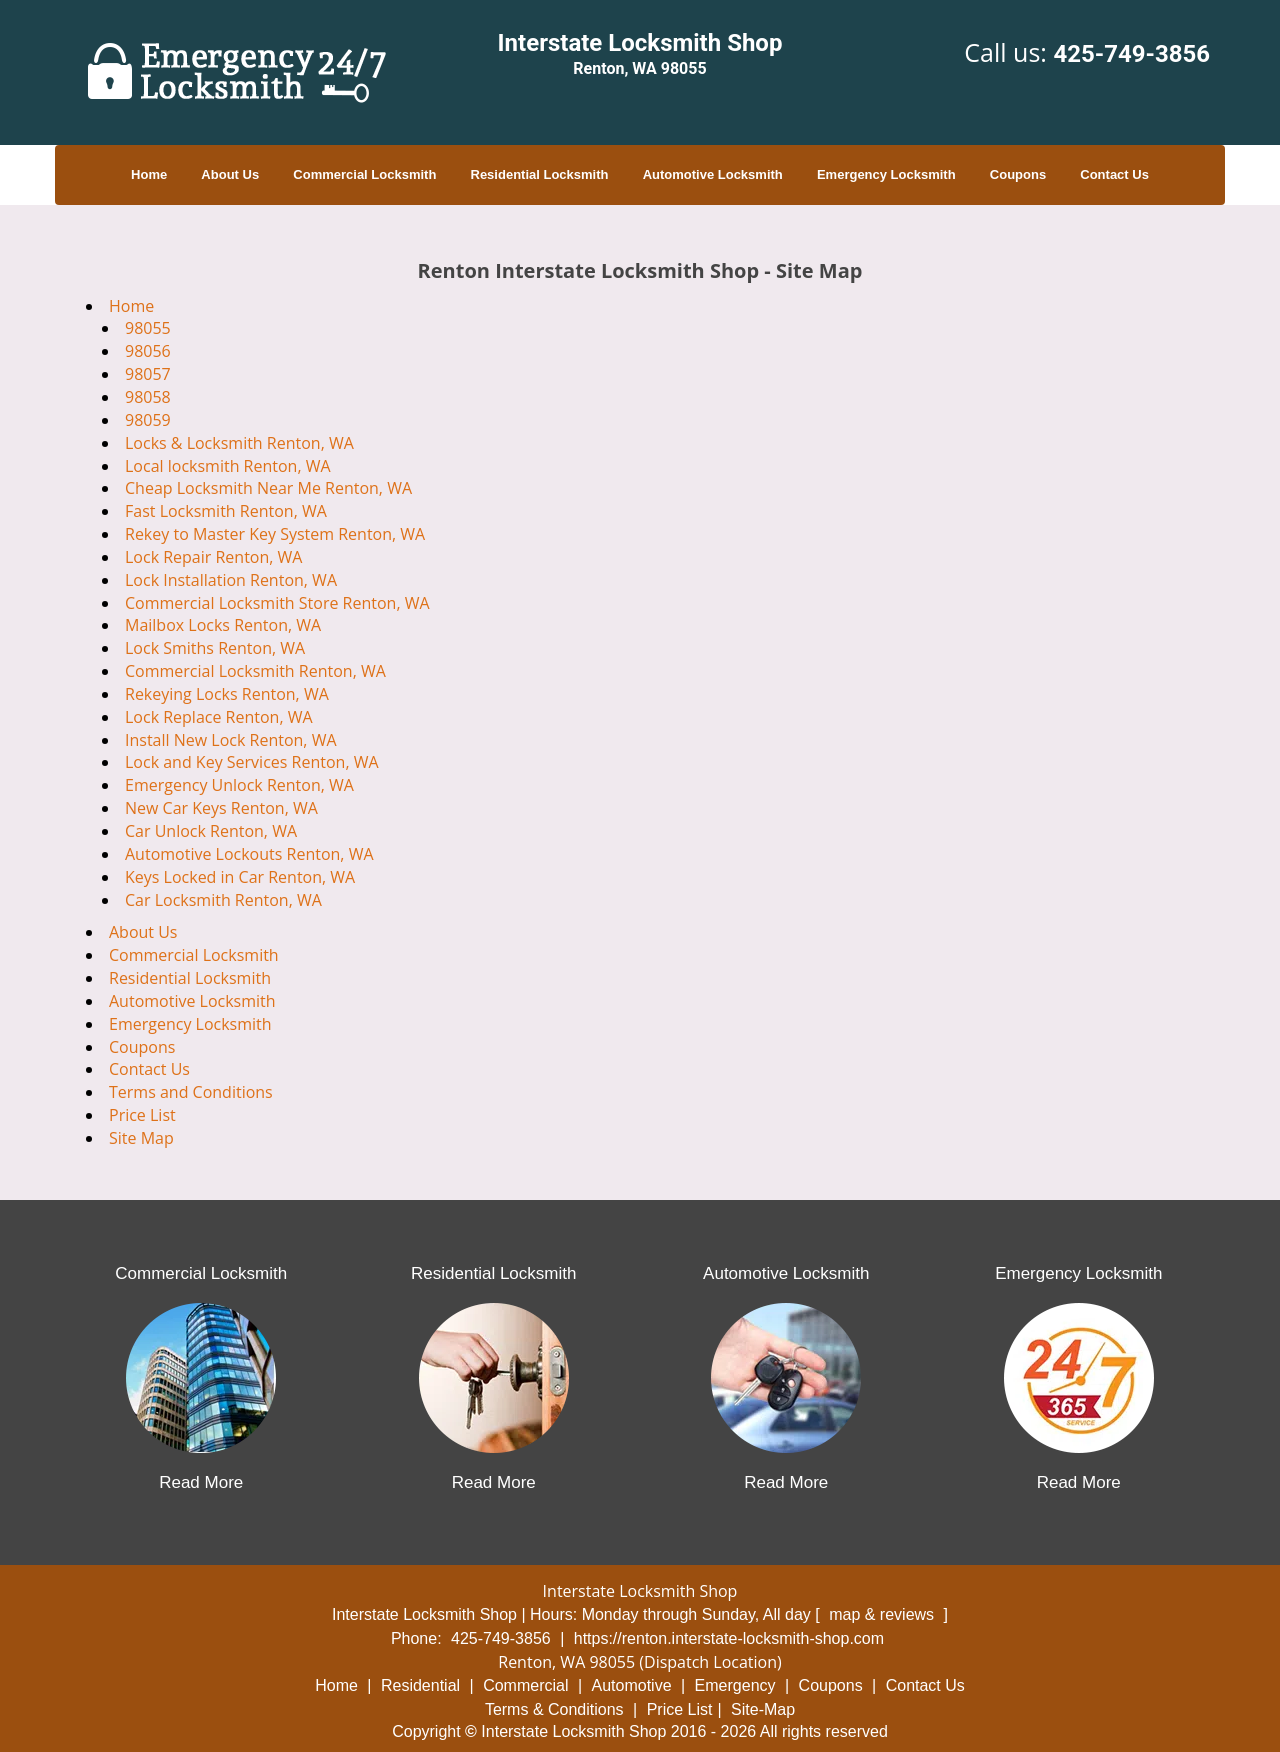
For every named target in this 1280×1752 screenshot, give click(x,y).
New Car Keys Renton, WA (221, 808)
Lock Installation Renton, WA (231, 580)
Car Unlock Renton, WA (211, 831)
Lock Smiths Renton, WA (215, 648)
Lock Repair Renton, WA (213, 557)
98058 (148, 397)
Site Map (141, 1138)
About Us (230, 174)
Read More (201, 1482)
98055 (148, 328)
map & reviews (883, 1614)
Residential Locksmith (540, 174)
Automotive (632, 1685)
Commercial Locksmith (364, 174)
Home (149, 174)
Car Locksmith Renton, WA (223, 900)
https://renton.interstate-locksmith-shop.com (729, 1638)
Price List (142, 1115)
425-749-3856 (1131, 54)
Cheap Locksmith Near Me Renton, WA (268, 488)
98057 (148, 374)
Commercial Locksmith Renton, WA (255, 671)
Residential (420, 1685)
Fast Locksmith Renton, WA (226, 511)
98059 (148, 420)
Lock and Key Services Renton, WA (252, 762)
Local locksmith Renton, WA (228, 466)
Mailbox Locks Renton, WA (223, 625)
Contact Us (1114, 174)
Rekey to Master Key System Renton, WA (275, 534)
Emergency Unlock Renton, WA (239, 785)
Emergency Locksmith (886, 174)
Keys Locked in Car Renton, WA (240, 877)
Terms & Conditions (554, 1709)
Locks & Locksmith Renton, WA (239, 443)
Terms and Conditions (191, 1092)
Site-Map (763, 1709)
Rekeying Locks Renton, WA (227, 694)
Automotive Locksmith (713, 174)
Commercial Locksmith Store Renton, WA (277, 603)
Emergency (735, 1685)
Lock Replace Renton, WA (219, 717)
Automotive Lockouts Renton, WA (249, 854)
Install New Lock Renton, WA (231, 740)
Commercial (525, 1685)
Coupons (1018, 174)
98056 (148, 351)
